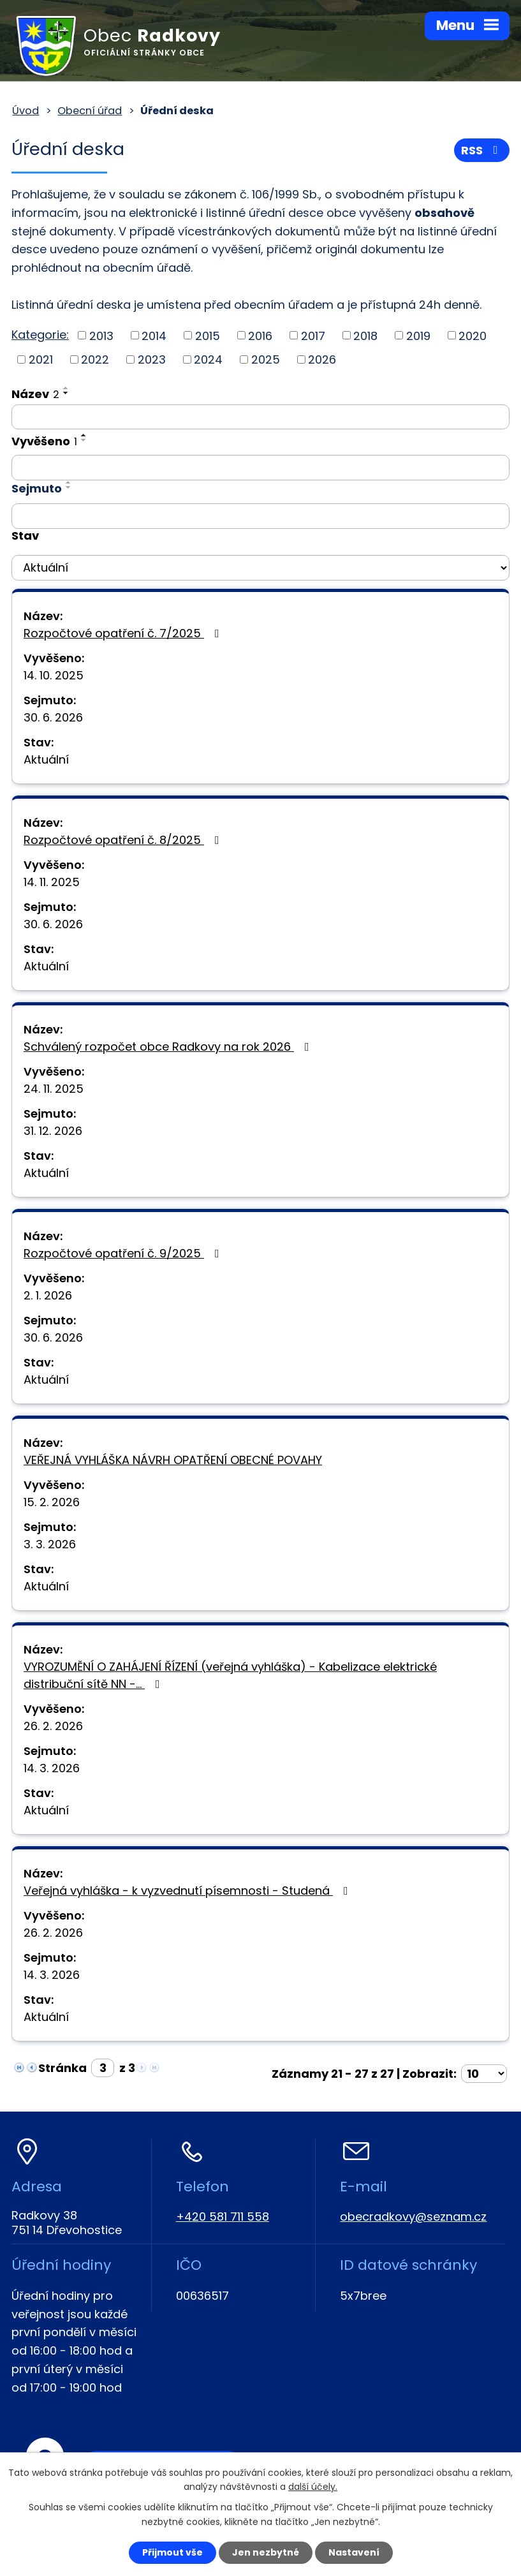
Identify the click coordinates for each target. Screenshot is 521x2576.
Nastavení (353, 2552)
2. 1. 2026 (48, 1295)
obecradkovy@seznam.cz (413, 2216)
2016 (260, 335)
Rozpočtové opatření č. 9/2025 (124, 1253)
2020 (473, 335)
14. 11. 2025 (52, 882)
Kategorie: (40, 335)
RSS (482, 150)
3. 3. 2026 (50, 1544)
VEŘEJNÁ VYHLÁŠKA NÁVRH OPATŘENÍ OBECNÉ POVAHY (173, 1460)
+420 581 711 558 (222, 2216)
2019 (418, 335)
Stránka (62, 2068)
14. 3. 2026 (52, 1768)
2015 (207, 335)
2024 (208, 359)
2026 (322, 359)
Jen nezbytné (265, 2552)
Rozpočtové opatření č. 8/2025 (124, 840)
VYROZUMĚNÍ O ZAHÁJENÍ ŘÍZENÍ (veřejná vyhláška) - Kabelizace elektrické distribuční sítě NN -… (230, 1675)
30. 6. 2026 (53, 717)
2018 (365, 335)
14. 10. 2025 (54, 675)
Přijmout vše (172, 2552)
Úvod (25, 110)
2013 (101, 335)
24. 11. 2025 (54, 1089)
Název (35, 394)
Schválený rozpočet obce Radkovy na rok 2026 (169, 1047)
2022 (95, 359)
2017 (313, 335)
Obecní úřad (89, 110)
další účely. (312, 2487)
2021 (41, 359)
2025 (265, 359)
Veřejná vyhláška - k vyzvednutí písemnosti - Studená (188, 1891)
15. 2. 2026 (52, 1502)
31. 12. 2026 (53, 1131)
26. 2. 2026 (53, 1726)
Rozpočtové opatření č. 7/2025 (124, 633)
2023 (152, 359)
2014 (154, 335)
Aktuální (46, 759)
